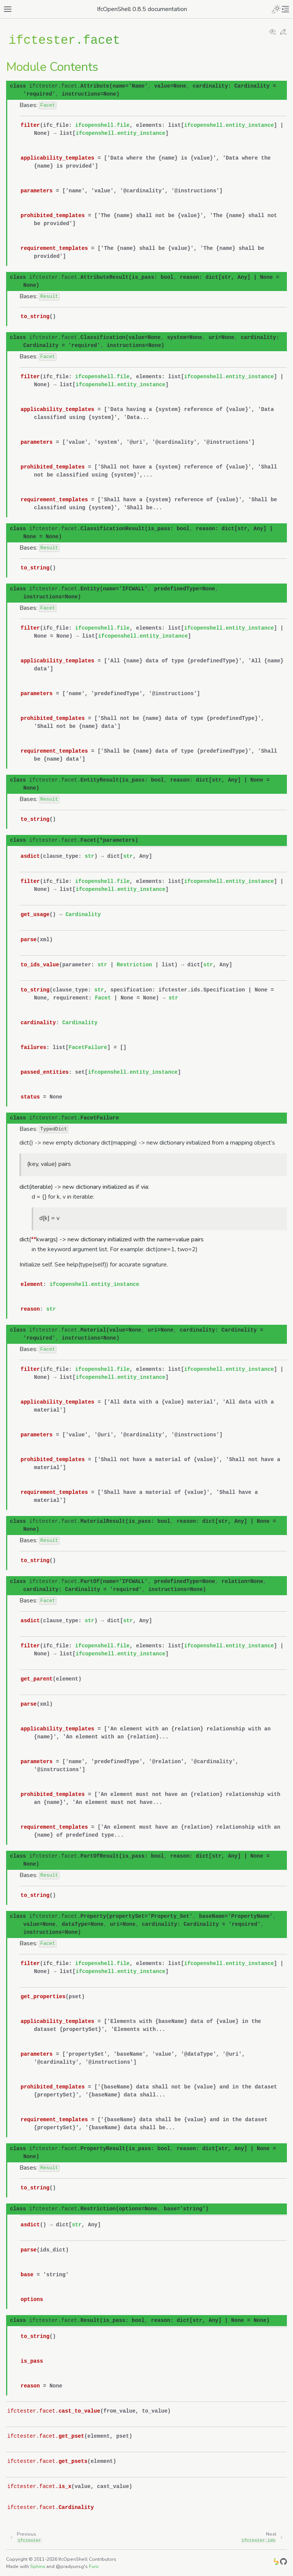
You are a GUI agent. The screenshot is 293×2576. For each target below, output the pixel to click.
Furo (94, 2566)
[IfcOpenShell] (276, 2563)
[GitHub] (283, 2563)
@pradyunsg (70, 2566)
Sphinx (37, 2566)
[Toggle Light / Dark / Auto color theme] (276, 9)
